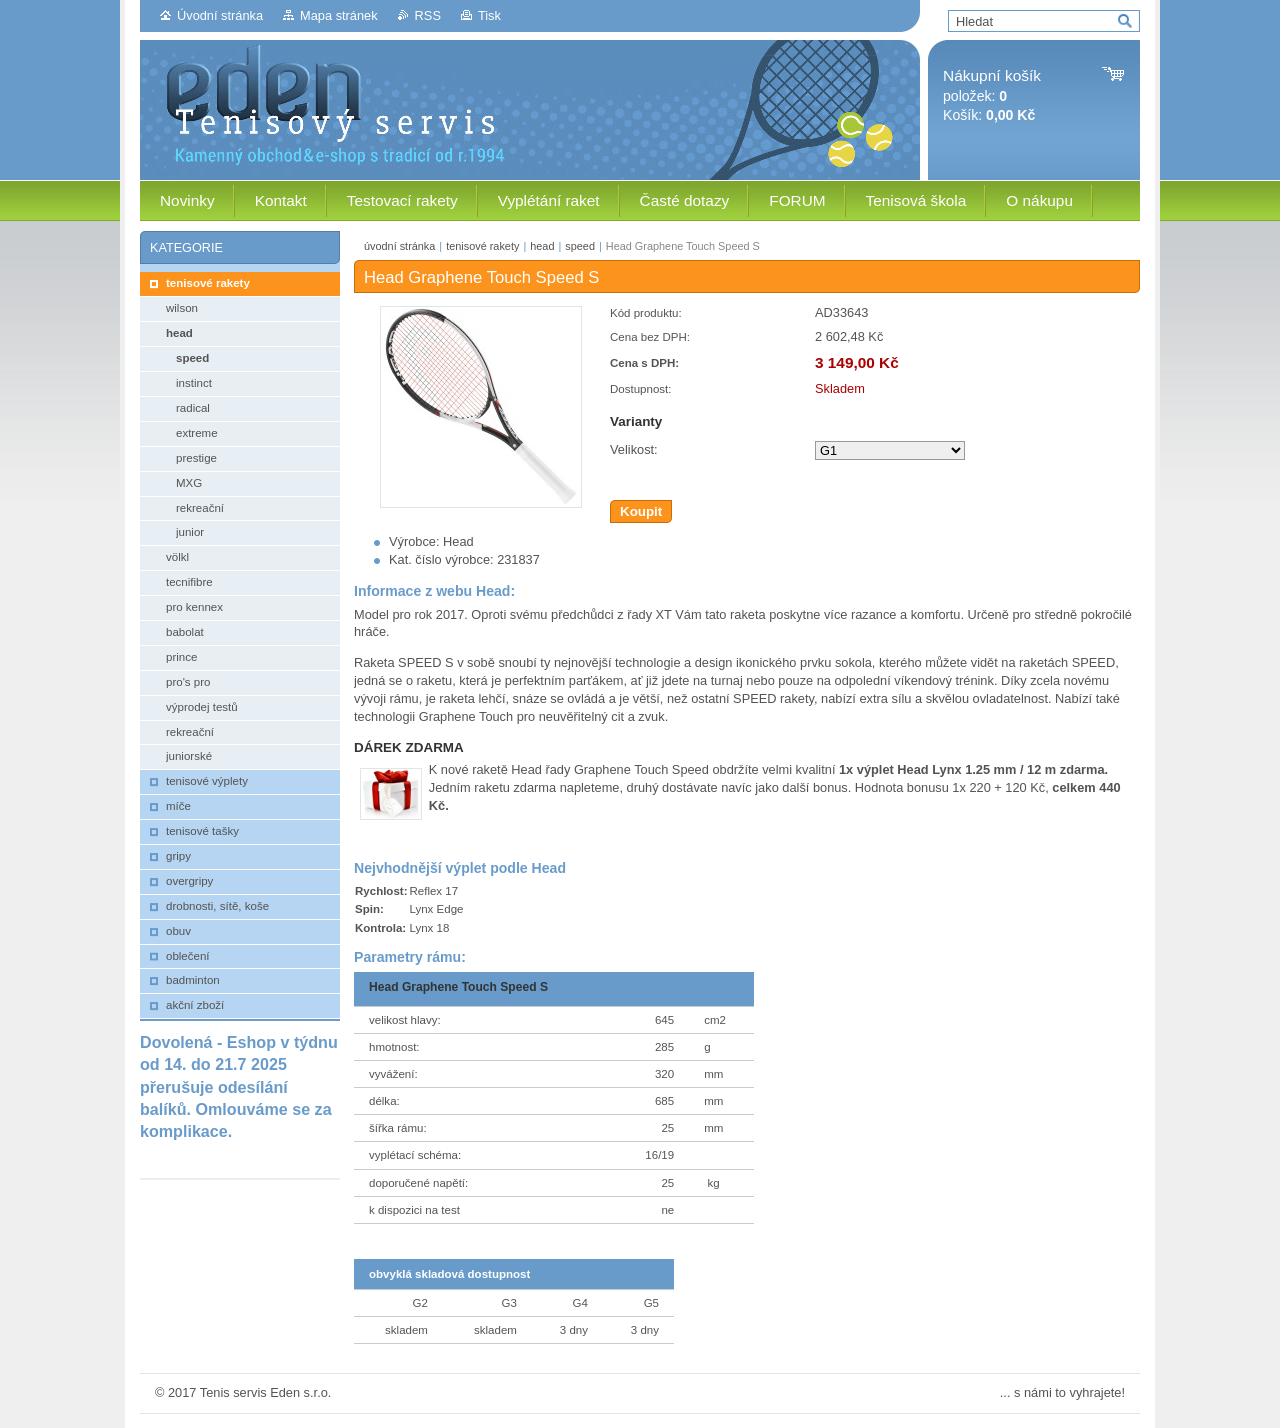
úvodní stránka (399, 246)
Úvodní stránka (220, 15)
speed (580, 246)
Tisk (489, 15)
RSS (428, 15)
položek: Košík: (992, 95)
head (542, 246)
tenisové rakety (482, 246)
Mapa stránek (339, 15)
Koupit (641, 511)
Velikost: (634, 449)
